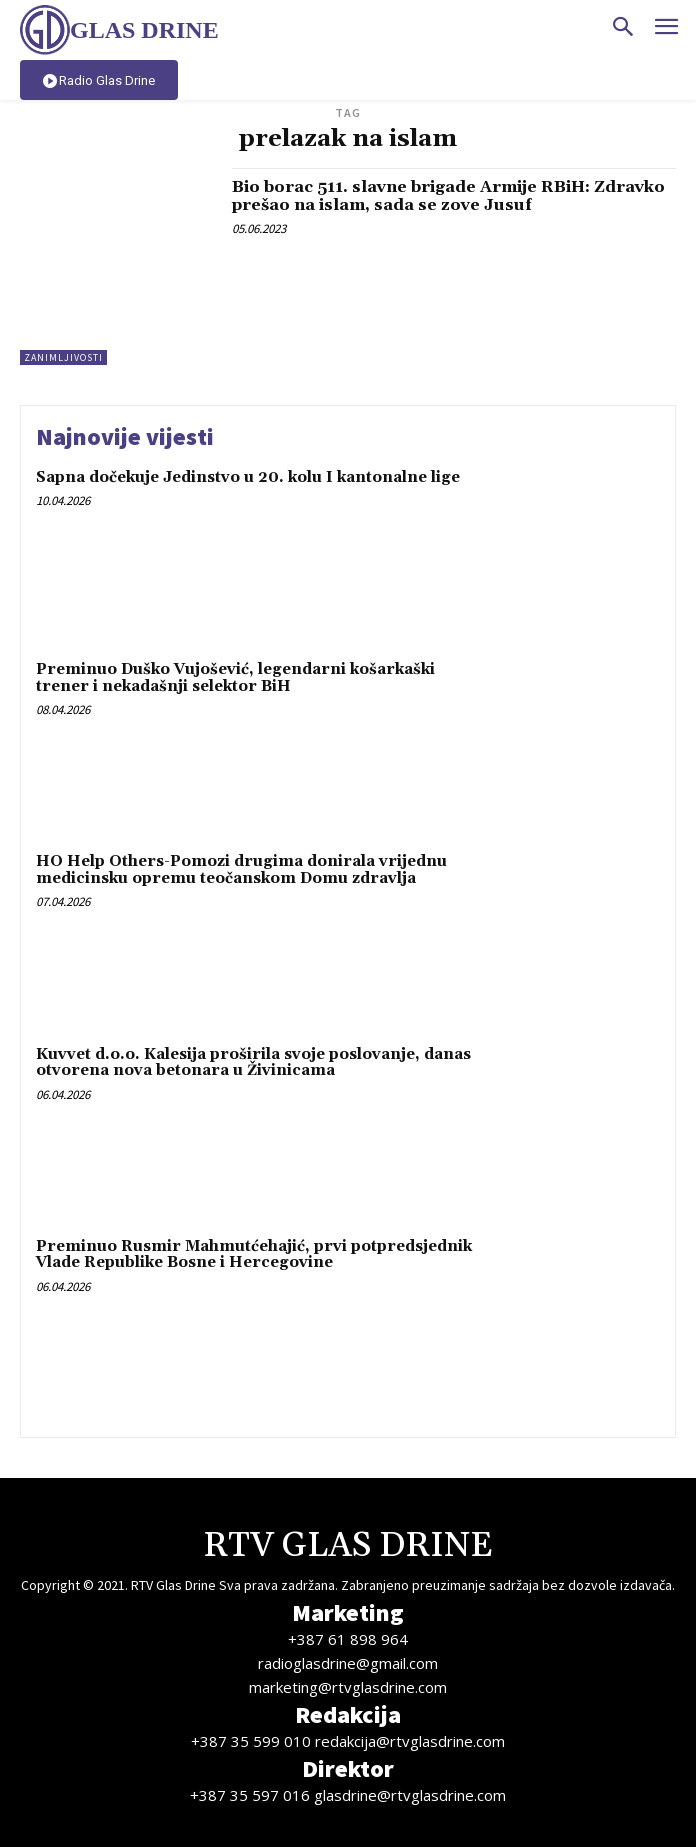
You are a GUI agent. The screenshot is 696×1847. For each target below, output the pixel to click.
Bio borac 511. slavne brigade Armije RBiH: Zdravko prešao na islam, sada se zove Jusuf (448, 196)
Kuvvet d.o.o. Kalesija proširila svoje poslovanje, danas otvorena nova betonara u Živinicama (253, 1063)
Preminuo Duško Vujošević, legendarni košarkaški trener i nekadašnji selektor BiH (235, 678)
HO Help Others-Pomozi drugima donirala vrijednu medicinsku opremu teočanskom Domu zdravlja (241, 870)
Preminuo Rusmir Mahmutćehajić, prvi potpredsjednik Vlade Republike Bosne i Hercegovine (254, 1255)
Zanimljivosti (63, 357)
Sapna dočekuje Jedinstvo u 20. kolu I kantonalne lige (248, 477)
